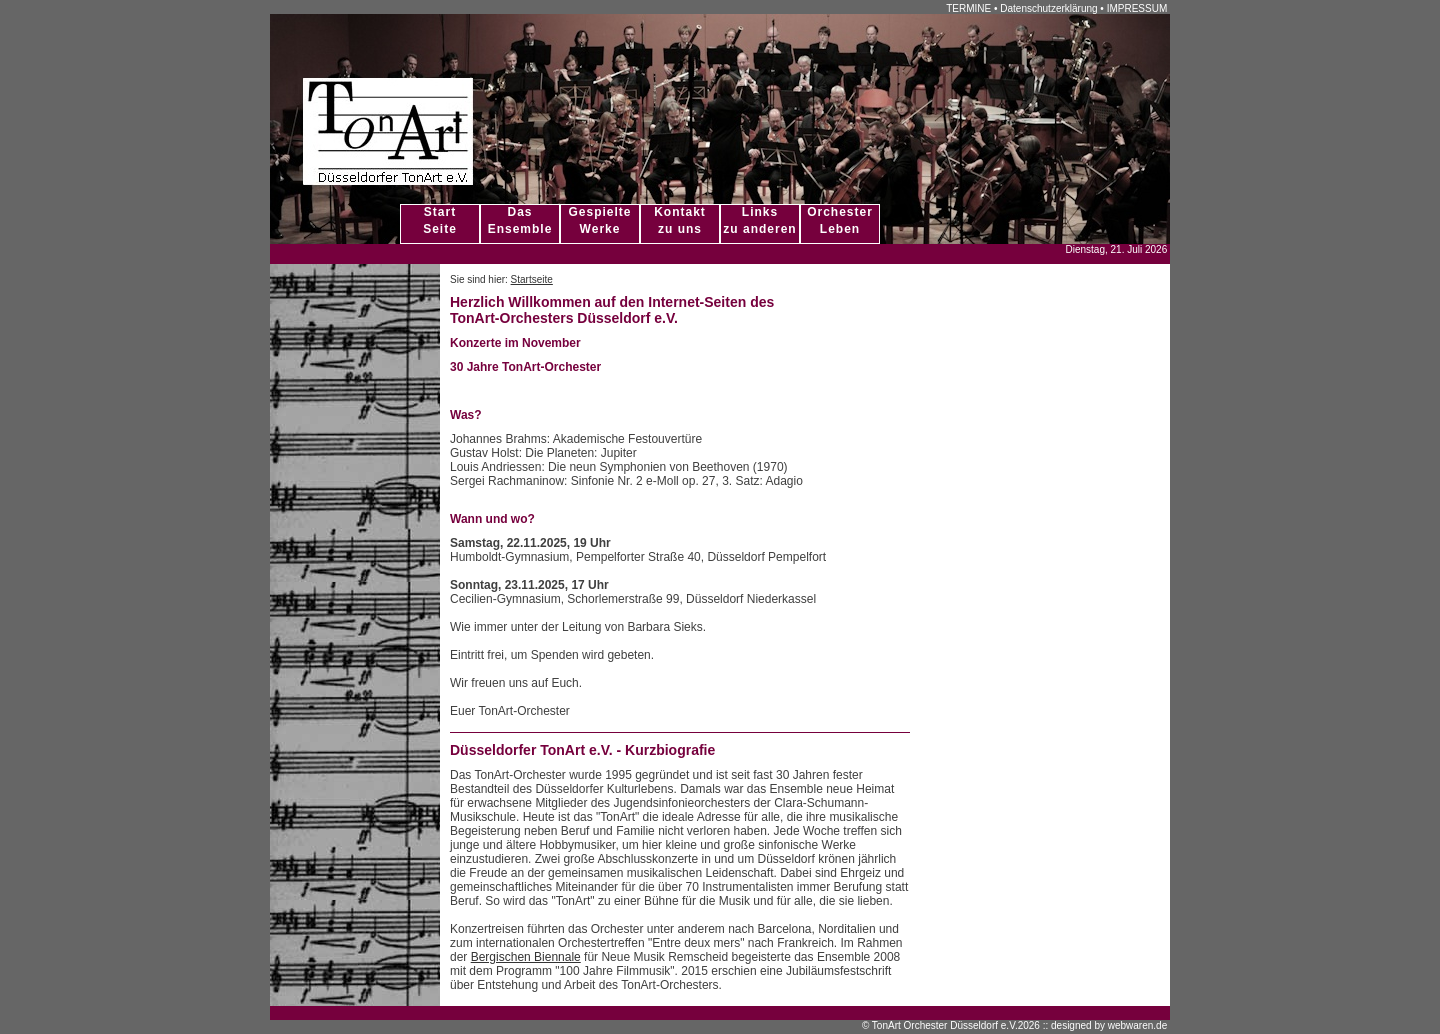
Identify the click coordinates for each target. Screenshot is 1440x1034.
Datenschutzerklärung (1048, 8)
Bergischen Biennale (526, 957)
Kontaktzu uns (680, 220)
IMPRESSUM (1137, 8)
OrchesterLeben (840, 220)
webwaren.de (1137, 1025)
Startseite (532, 279)
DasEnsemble (520, 220)
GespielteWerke (599, 220)
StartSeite (440, 220)
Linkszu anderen (759, 220)
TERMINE (968, 8)
